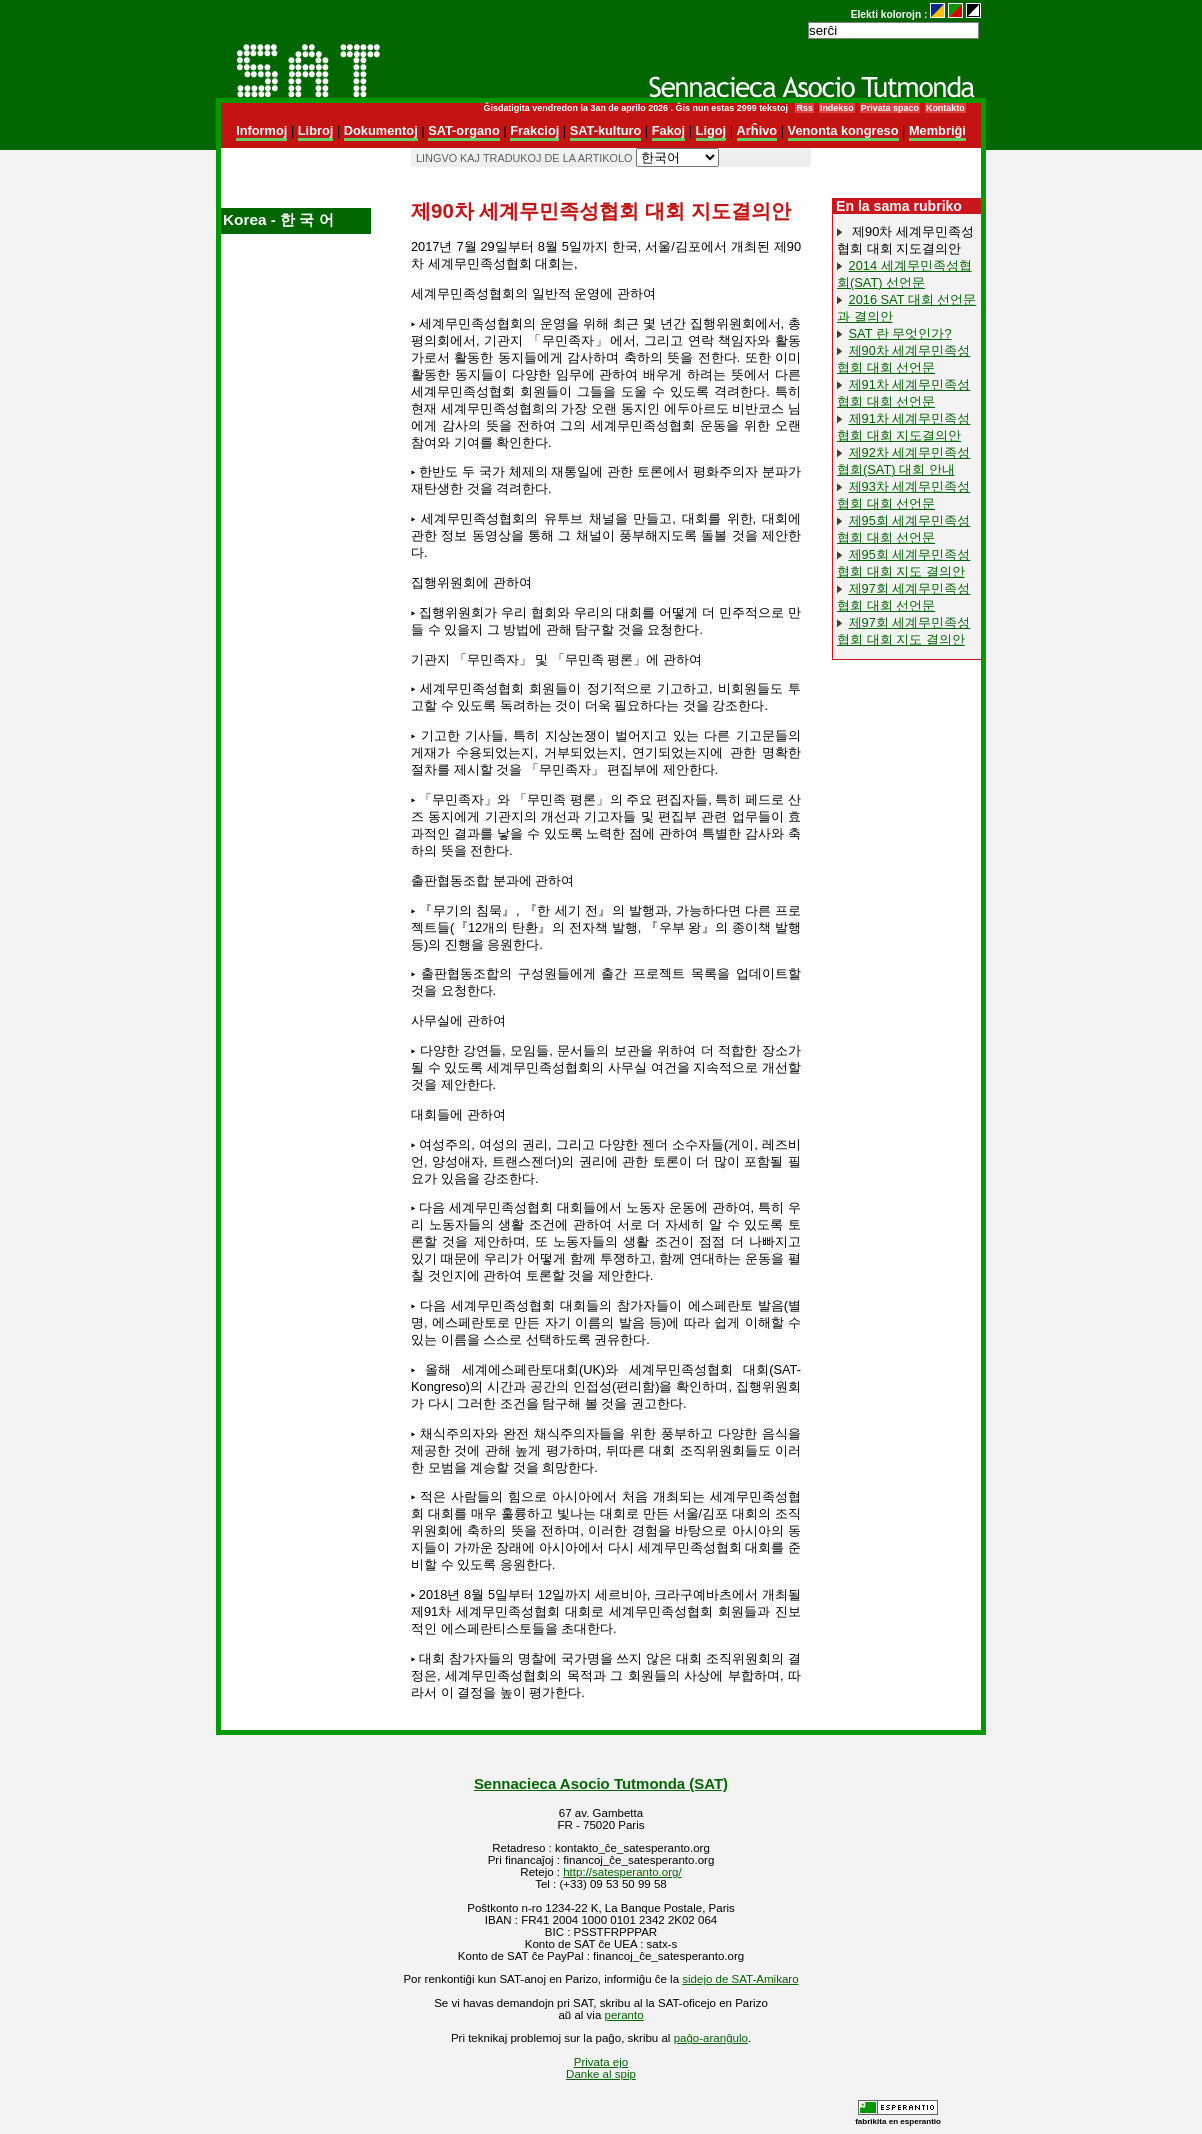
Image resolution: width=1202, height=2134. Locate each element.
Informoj (261, 130)
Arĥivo (757, 130)
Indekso (837, 108)
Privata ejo (601, 2062)
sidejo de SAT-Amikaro (740, 1979)
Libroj (316, 130)
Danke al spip (601, 2074)
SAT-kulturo (606, 130)
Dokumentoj (381, 130)
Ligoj (711, 130)
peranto (624, 2015)
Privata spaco (890, 108)
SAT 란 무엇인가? (900, 333)
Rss (804, 108)
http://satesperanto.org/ (622, 1872)
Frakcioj (534, 130)
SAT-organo (464, 130)
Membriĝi (937, 130)
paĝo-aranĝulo (711, 2038)
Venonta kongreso (843, 130)
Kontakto (945, 108)
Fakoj (668, 130)
